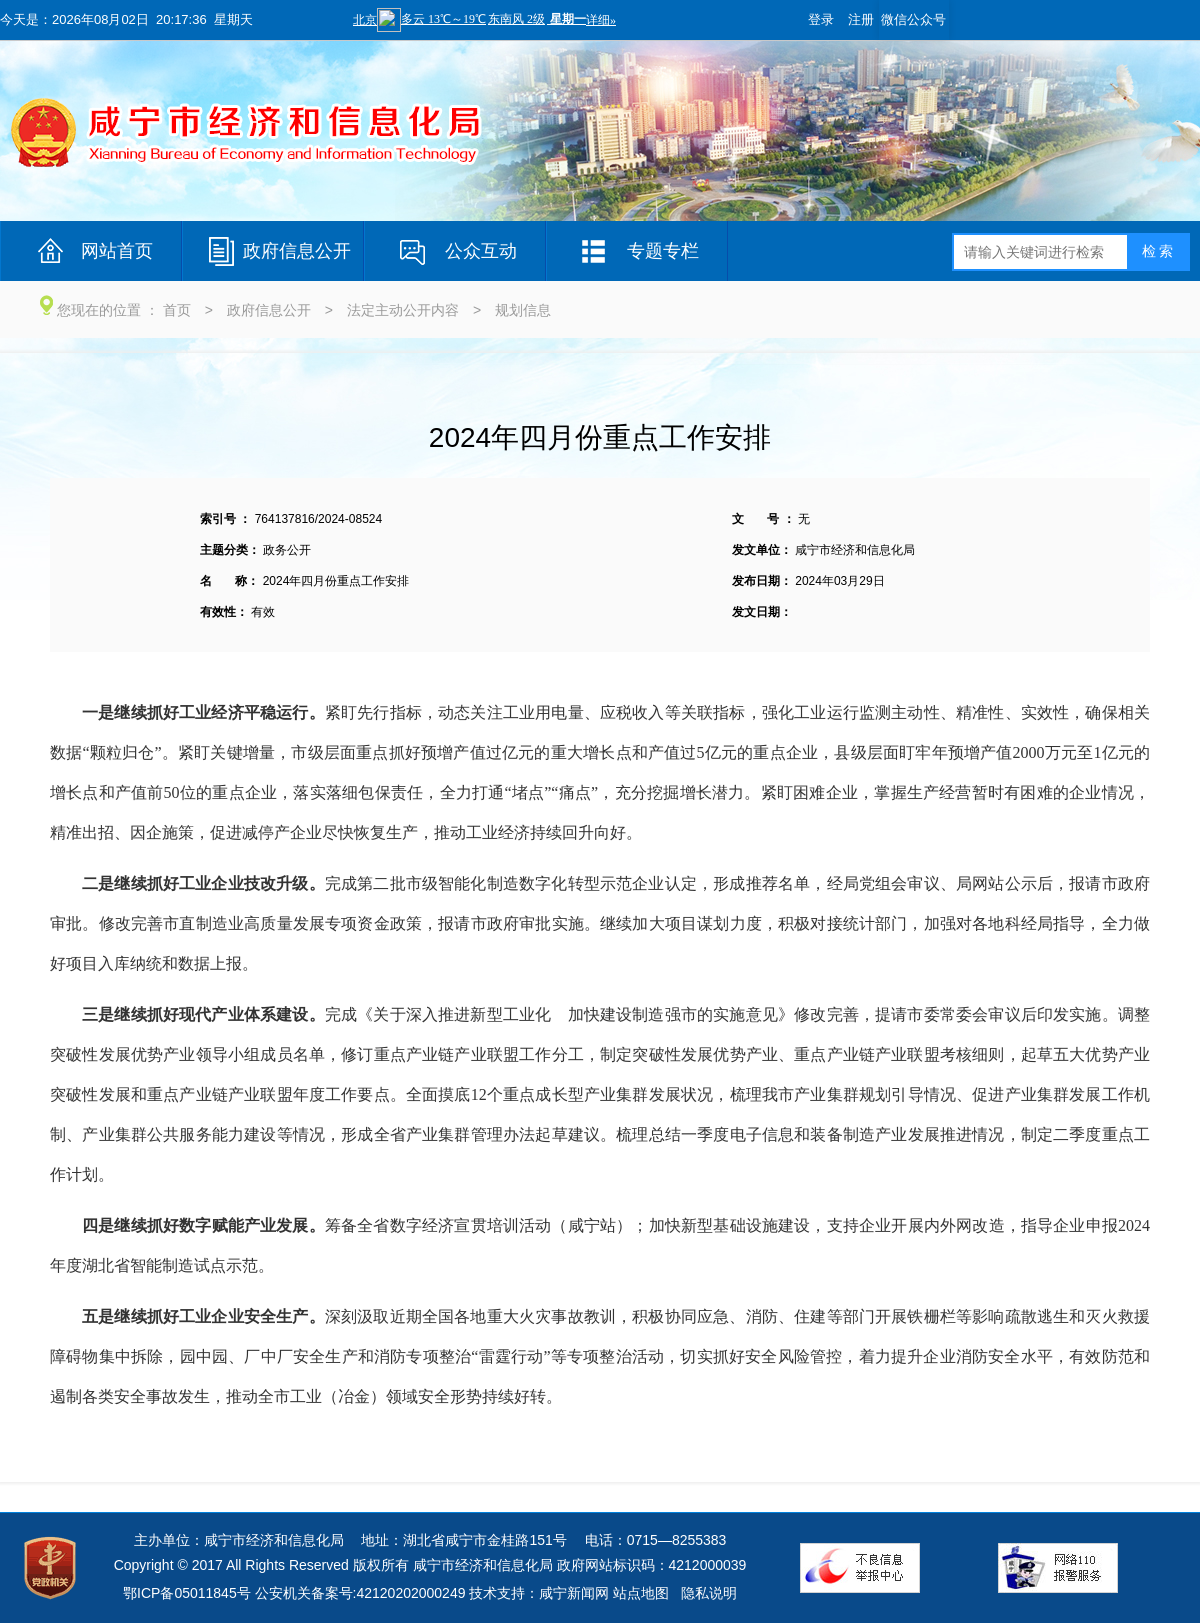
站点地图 (641, 1593)
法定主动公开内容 (403, 310)
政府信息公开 (297, 251)
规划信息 (523, 310)
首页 (177, 310)
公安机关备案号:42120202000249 (360, 1593)
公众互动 (481, 251)
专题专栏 (663, 251)
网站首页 (117, 251)
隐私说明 (709, 1593)
